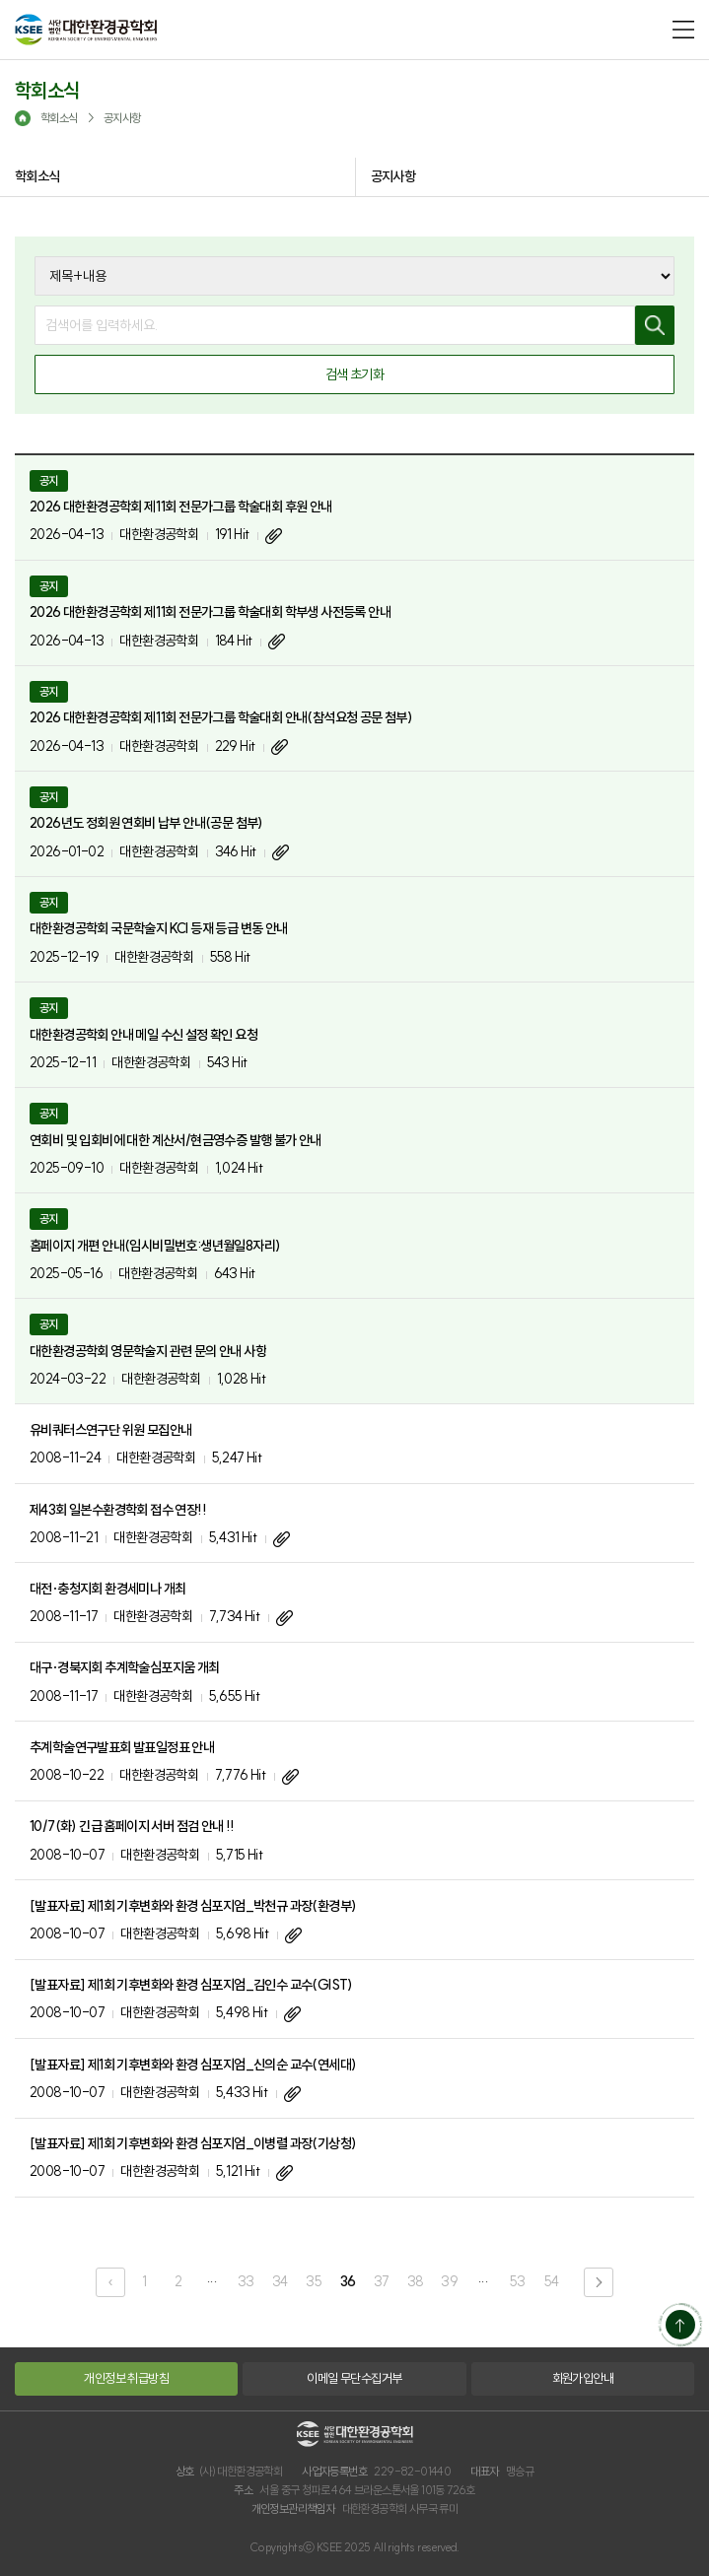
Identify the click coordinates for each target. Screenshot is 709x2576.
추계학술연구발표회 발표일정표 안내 (122, 1747)
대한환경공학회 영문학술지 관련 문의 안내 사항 (148, 1351)
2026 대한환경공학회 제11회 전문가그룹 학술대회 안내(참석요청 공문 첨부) (221, 717)
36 (348, 2281)
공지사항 (393, 176)
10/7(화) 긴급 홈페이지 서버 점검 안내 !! (132, 1826)
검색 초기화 (354, 374)
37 (382, 2281)
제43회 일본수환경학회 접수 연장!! (118, 1510)
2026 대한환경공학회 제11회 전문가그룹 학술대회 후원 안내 (181, 506)
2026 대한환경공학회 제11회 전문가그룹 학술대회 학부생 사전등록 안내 (210, 612)
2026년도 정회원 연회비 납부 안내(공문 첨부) (146, 823)
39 (449, 2281)
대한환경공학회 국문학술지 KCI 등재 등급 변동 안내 (159, 928)
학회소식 (37, 176)
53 (518, 2281)
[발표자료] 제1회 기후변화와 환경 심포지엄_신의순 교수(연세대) (193, 2064)
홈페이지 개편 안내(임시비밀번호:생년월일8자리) (155, 1245)
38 (415, 2281)
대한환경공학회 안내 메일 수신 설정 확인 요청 (143, 1035)
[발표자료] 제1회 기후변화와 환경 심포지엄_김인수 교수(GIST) (191, 1985)
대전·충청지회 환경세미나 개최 (107, 1588)
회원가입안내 (582, 2378)
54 (551, 2281)
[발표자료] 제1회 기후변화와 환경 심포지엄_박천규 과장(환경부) (193, 1906)
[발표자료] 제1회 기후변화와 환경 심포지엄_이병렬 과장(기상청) (193, 2143)
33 (246, 2281)
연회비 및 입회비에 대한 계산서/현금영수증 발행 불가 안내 (175, 1140)
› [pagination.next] (599, 2281)
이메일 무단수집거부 (354, 2378)
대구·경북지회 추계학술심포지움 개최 (125, 1667)
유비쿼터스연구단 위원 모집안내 (110, 1430)
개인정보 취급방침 (126, 2378)
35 (313, 2281)
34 (280, 2281)
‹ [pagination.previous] (110, 2281)
